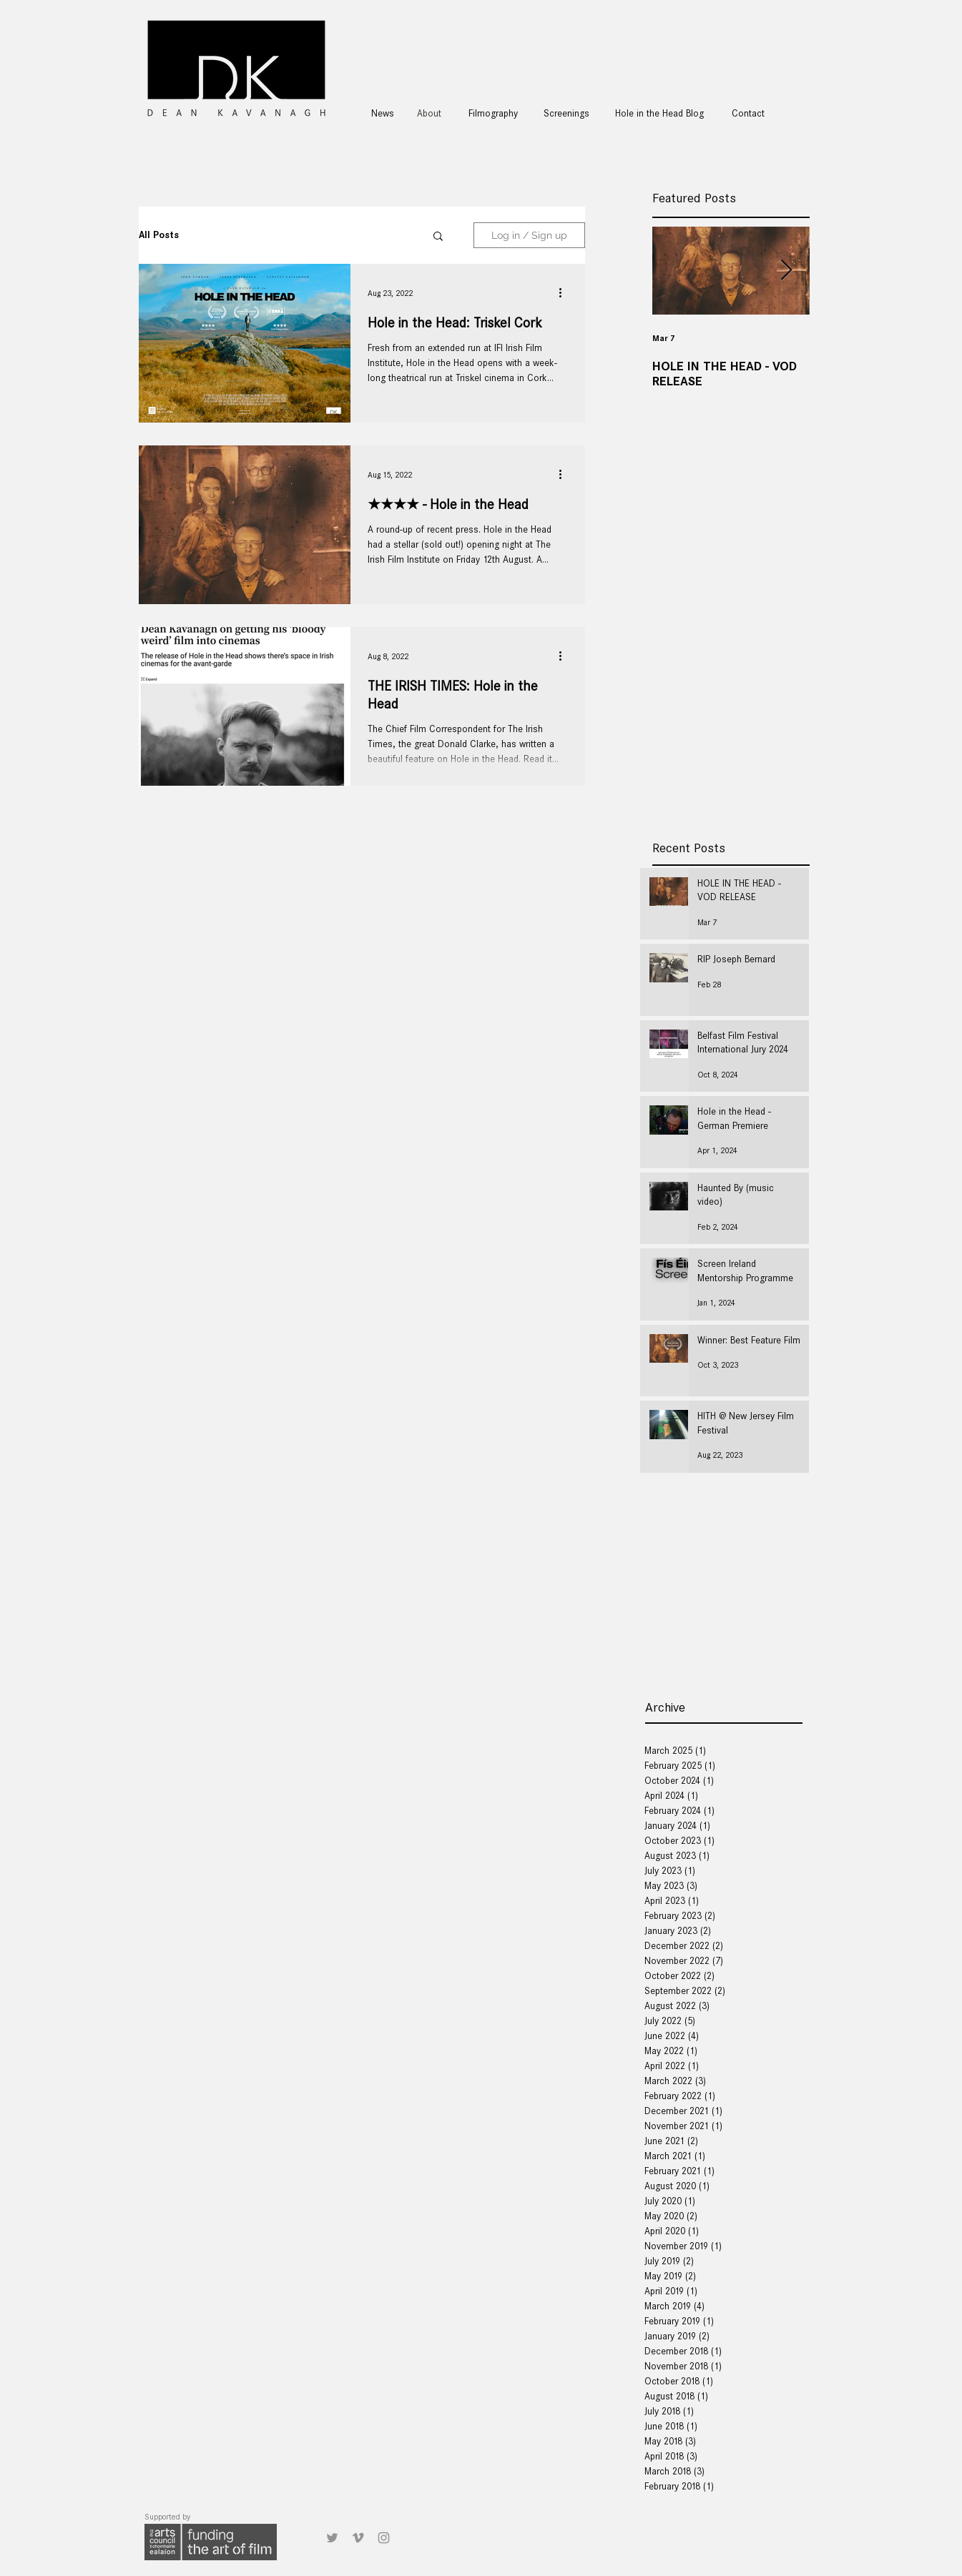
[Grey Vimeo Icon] (357, 2537)
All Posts (159, 235)
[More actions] (565, 293)
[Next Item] (786, 271)
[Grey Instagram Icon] (383, 2537)
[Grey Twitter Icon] (332, 2537)
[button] (438, 237)
